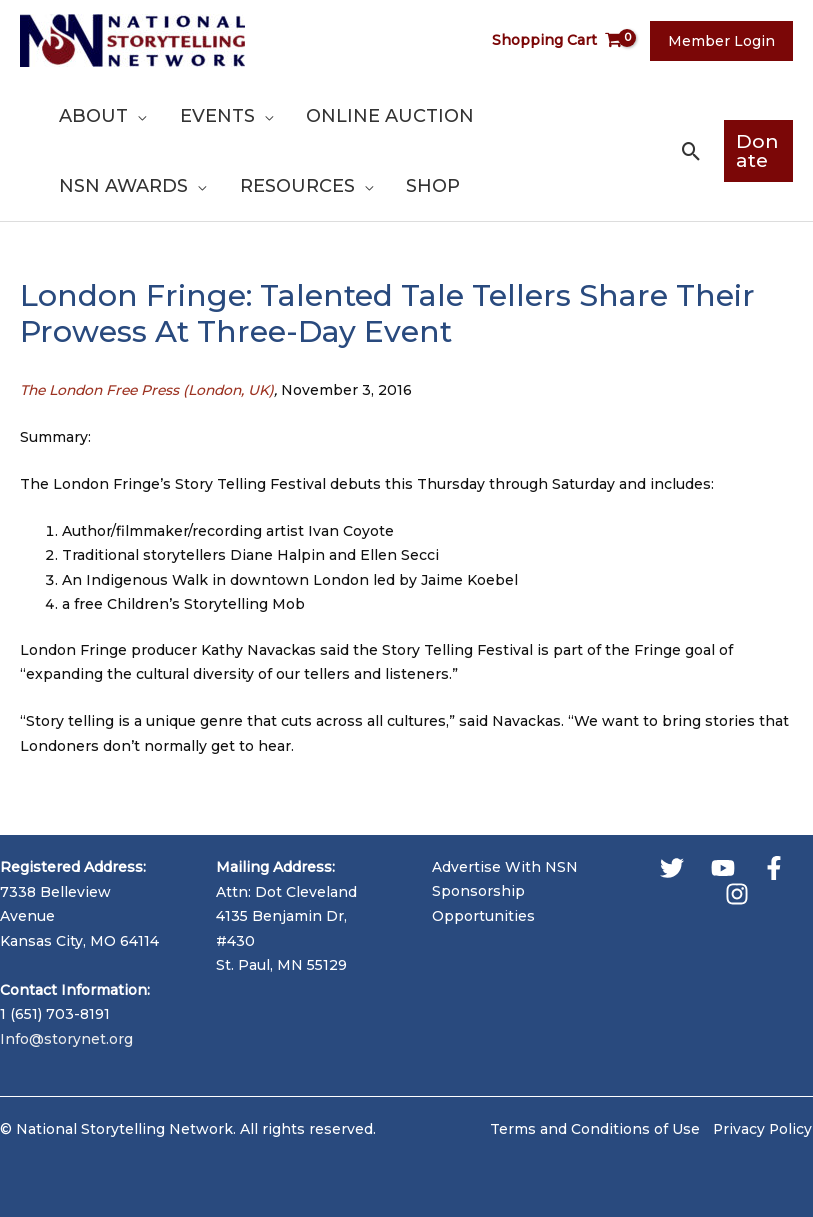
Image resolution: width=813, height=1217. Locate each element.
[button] (684, 151)
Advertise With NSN (505, 867)
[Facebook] (774, 868)
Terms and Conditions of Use (593, 1129)
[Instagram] (737, 894)
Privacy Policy (762, 1129)
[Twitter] (672, 868)
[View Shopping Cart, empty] (565, 40)
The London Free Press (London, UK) (152, 390)
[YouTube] (723, 868)
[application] (136, 116)
